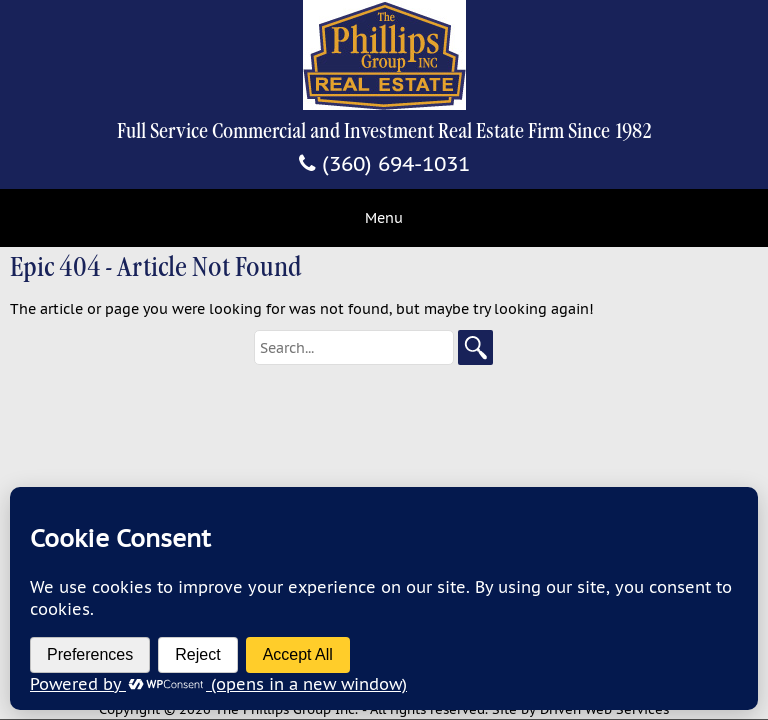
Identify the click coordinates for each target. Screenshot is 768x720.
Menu (384, 218)
